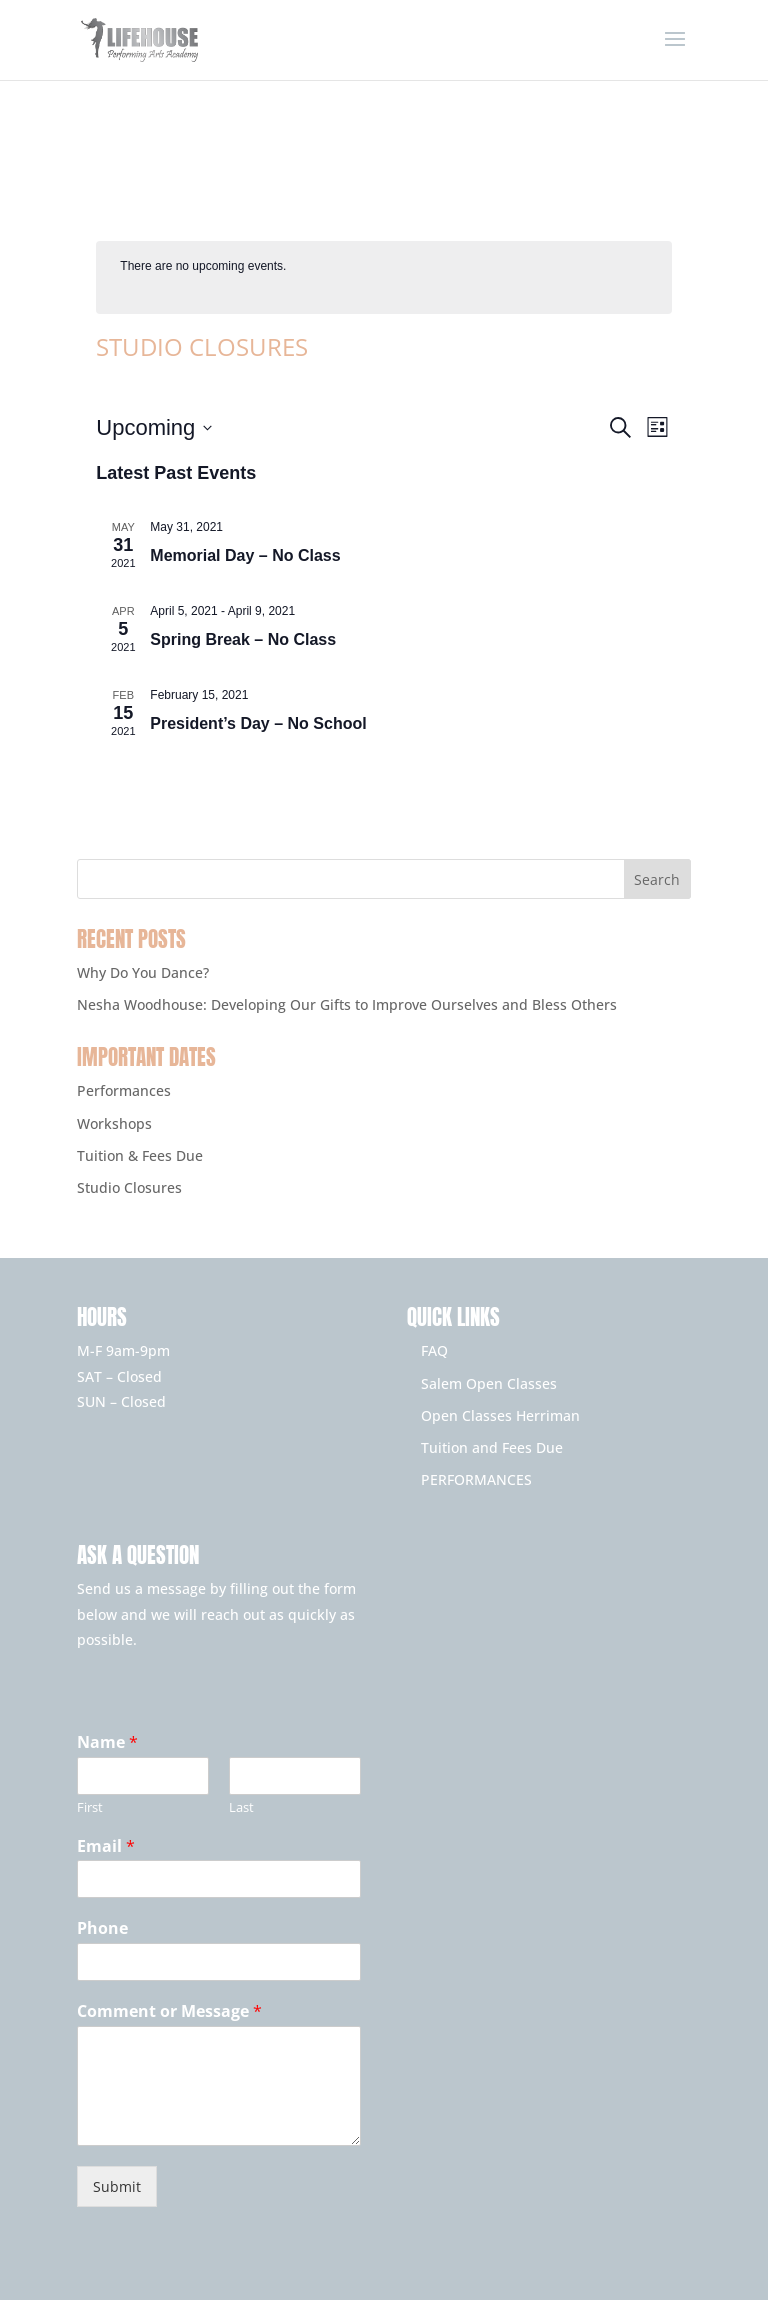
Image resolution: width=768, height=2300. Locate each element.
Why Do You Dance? (143, 972)
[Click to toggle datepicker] (154, 427)
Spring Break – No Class (243, 639)
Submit (117, 2186)
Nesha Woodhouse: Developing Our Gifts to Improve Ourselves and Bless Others (347, 1004)
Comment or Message (169, 2011)
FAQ (434, 1350)
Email (106, 1846)
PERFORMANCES (476, 1479)
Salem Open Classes (489, 1383)
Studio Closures (129, 1187)
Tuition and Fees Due (492, 1447)
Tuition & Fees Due (140, 1155)
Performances (124, 1090)
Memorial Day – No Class (245, 555)
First (90, 1807)
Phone (102, 1928)
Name (107, 1742)
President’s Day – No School (258, 723)
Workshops (114, 1123)
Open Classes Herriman (500, 1415)
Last (241, 1807)
